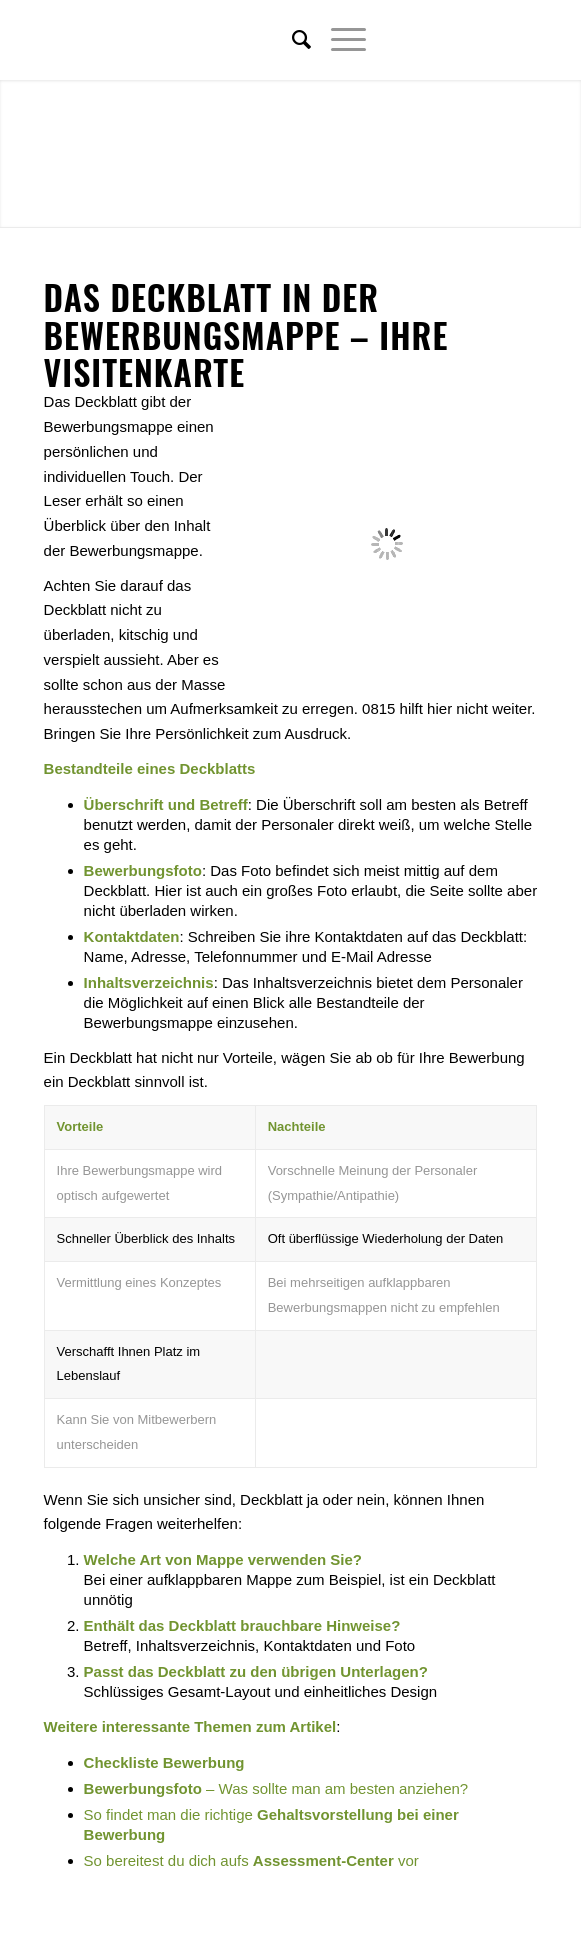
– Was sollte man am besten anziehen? (276, 1788)
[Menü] (338, 40)
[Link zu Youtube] (522, 40)
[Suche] (291, 40)
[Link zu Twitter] (432, 40)
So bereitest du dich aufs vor (251, 1860)
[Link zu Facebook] (462, 40)
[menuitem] (291, 40)
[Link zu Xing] (492, 40)
